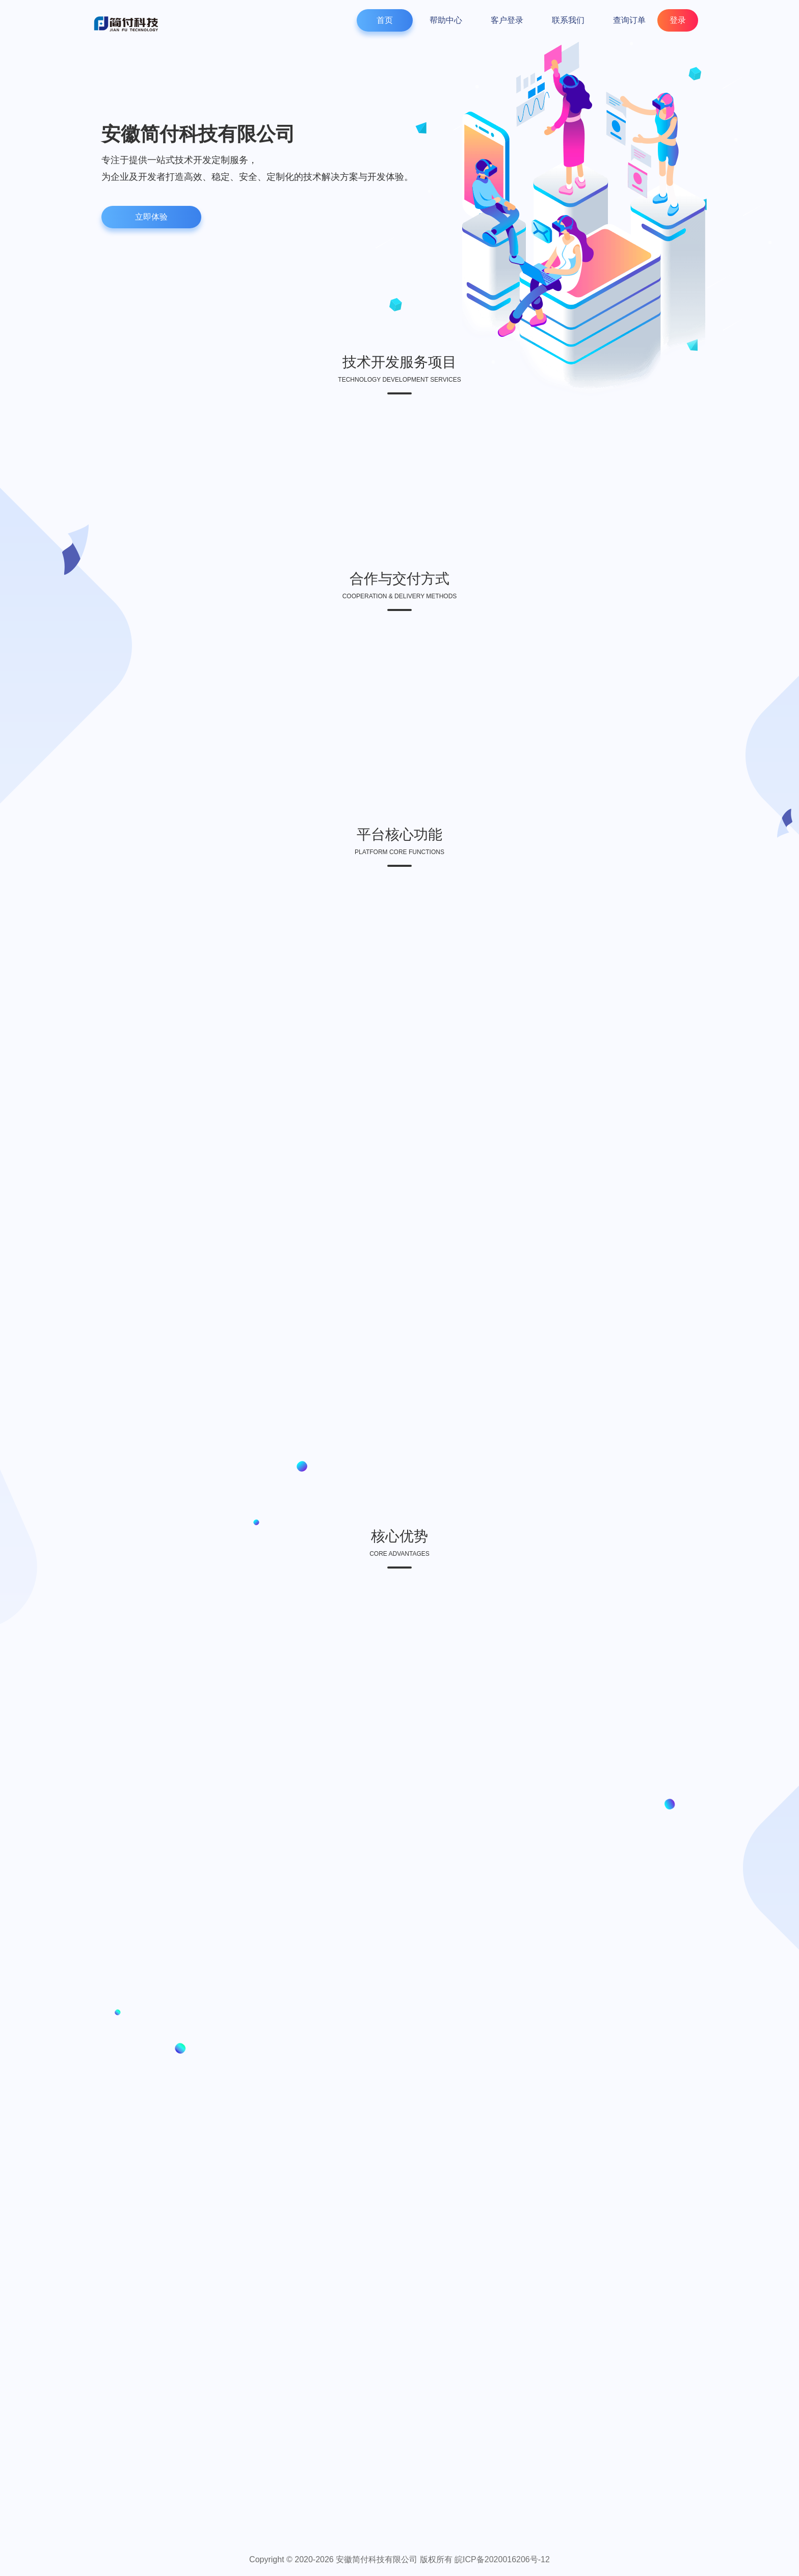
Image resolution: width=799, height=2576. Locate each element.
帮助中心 (446, 20)
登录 (678, 20)
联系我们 (568, 20)
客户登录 (507, 20)
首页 (385, 20)
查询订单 (629, 20)
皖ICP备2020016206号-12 (502, 2559)
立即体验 (151, 217)
